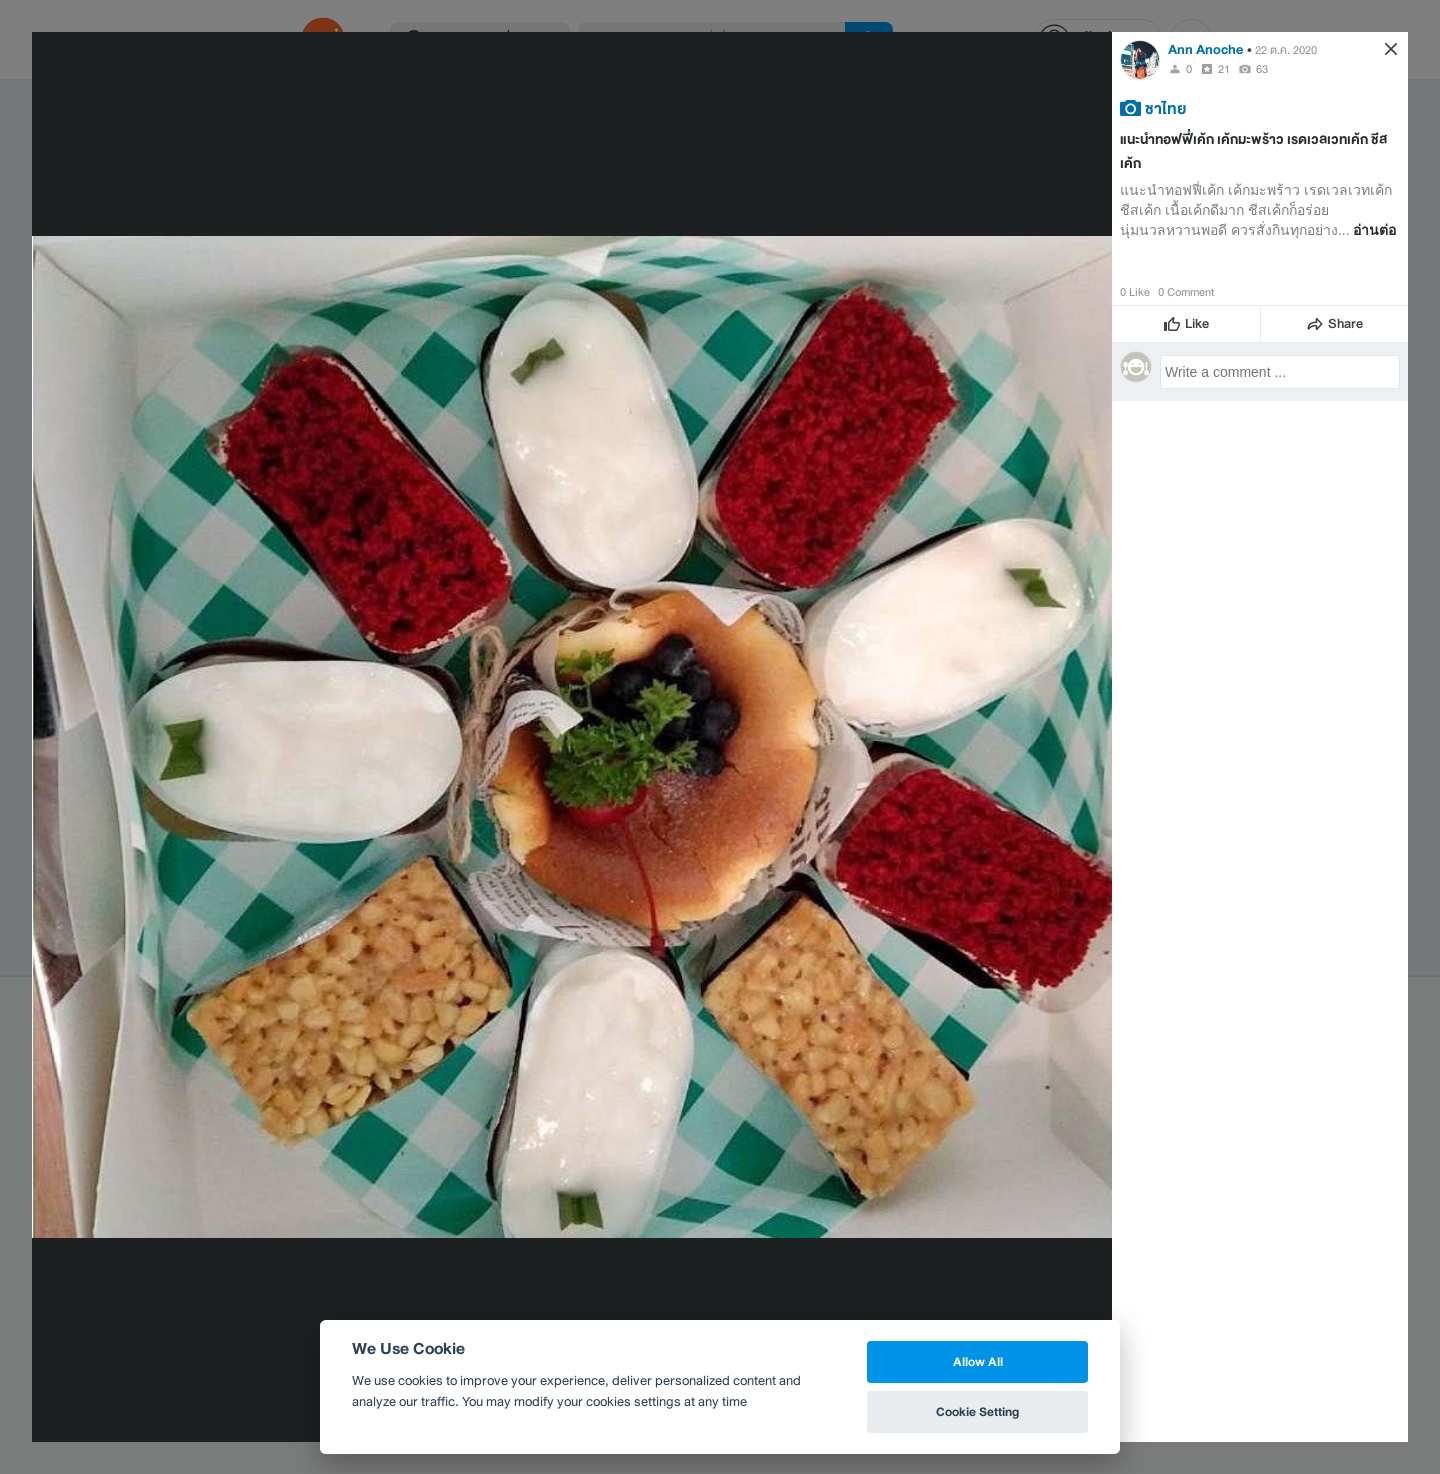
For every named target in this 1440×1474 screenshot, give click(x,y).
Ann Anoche (1206, 49)
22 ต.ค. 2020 (1286, 50)
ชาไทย (1165, 108)
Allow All (978, 1361)
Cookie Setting (977, 1411)
